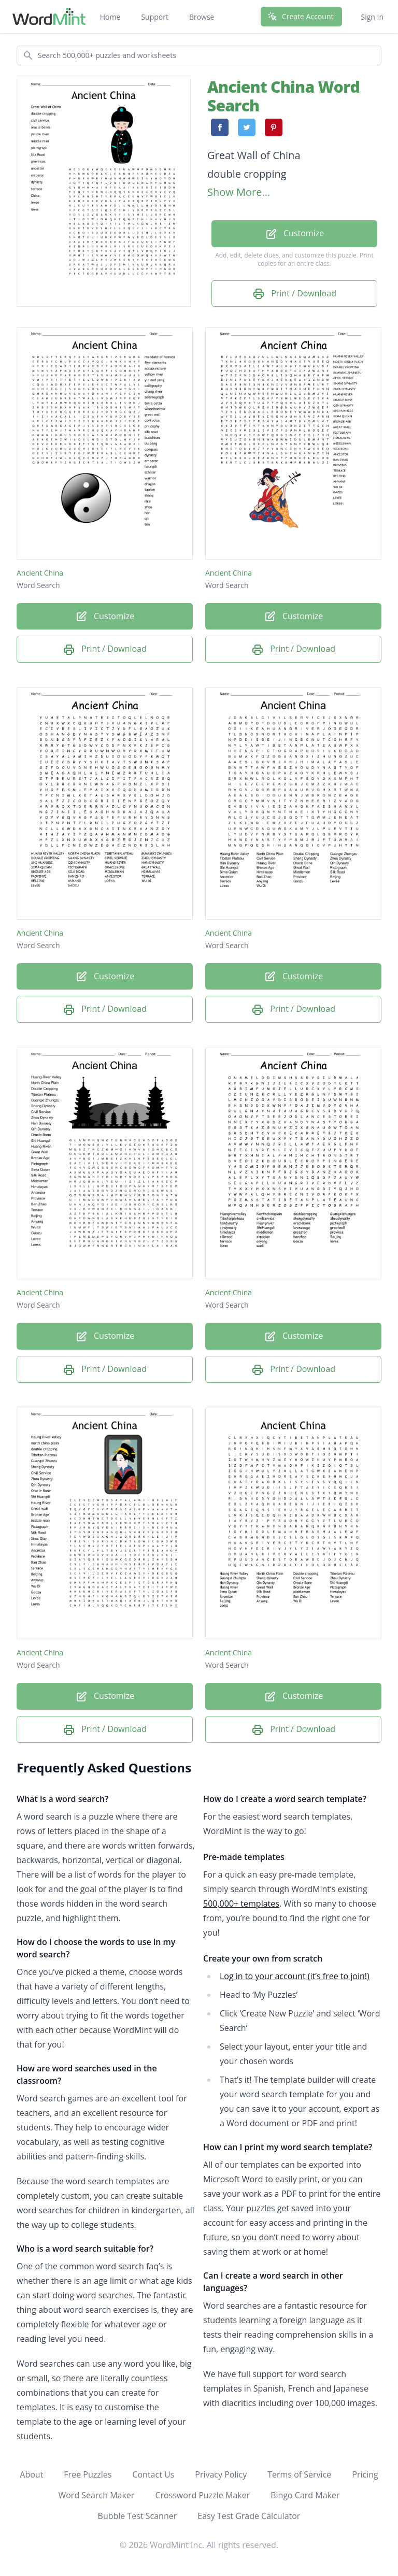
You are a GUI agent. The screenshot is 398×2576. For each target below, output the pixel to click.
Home (110, 17)
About (31, 2474)
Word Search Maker (96, 2495)
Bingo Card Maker (305, 2495)
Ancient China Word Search (283, 96)
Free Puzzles (87, 2474)
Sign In (372, 17)
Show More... (238, 192)
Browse (202, 17)
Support (154, 17)
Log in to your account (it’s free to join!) (294, 1976)
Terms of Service (299, 2474)
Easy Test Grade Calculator (248, 2516)
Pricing (365, 2474)
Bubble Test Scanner (137, 2516)
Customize (294, 233)
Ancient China (40, 573)
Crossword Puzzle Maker (202, 2495)
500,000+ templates (241, 1903)
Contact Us (153, 2474)
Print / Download (294, 294)
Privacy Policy (221, 2474)
